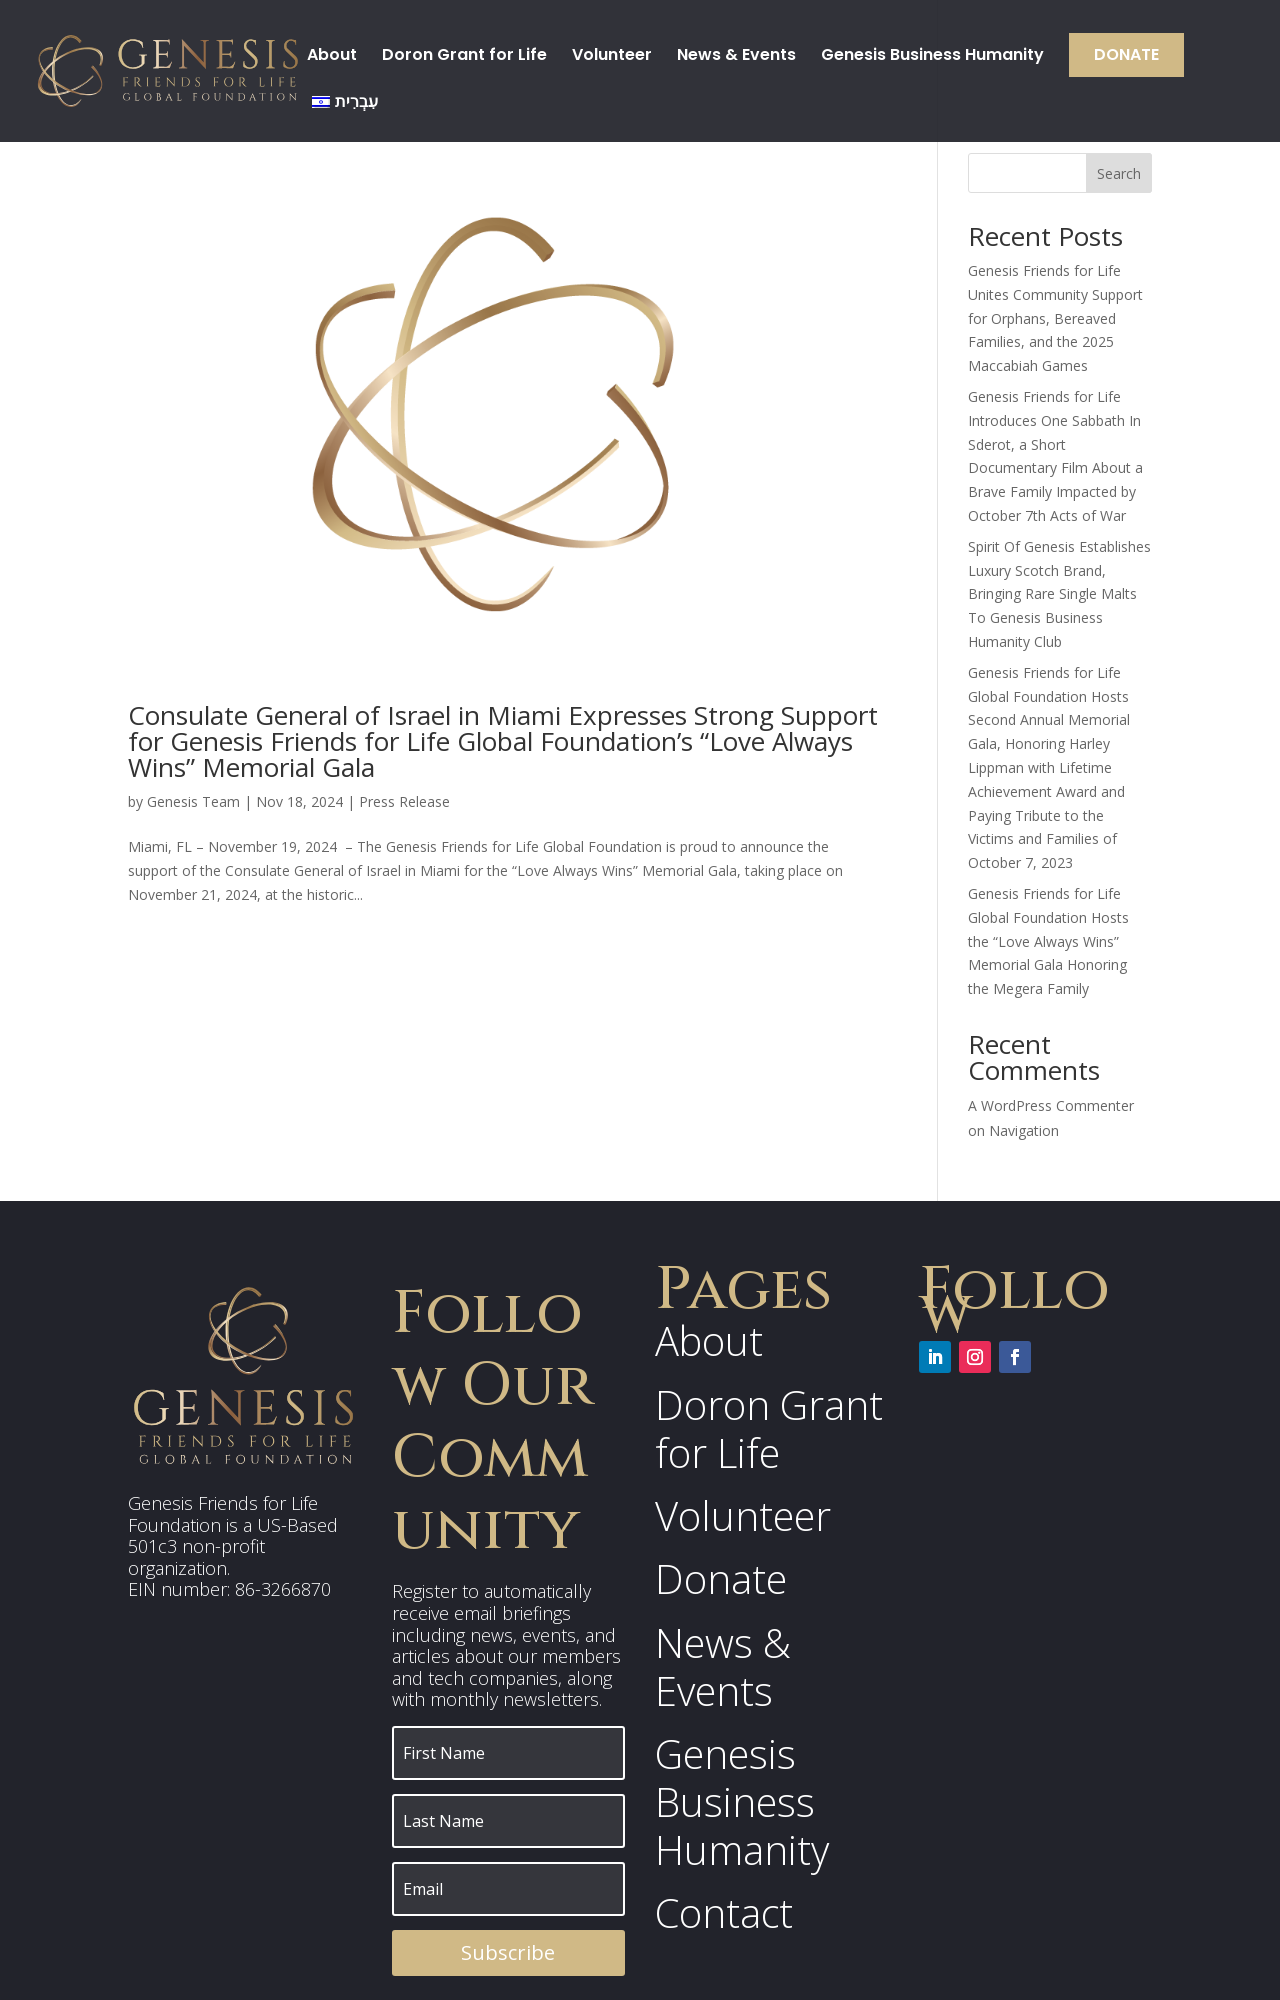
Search (1119, 173)
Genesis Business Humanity (932, 57)
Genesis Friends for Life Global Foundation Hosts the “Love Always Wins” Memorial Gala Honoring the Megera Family (1048, 941)
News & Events (736, 57)
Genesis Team (193, 801)
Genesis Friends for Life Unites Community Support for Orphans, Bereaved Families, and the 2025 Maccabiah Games (1055, 318)
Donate (1126, 54)
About (332, 57)
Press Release (404, 801)
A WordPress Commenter (1051, 1105)
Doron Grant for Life (464, 57)
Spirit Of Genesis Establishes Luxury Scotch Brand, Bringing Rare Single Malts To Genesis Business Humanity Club (1059, 594)
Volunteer (612, 57)
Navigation (1024, 1130)
